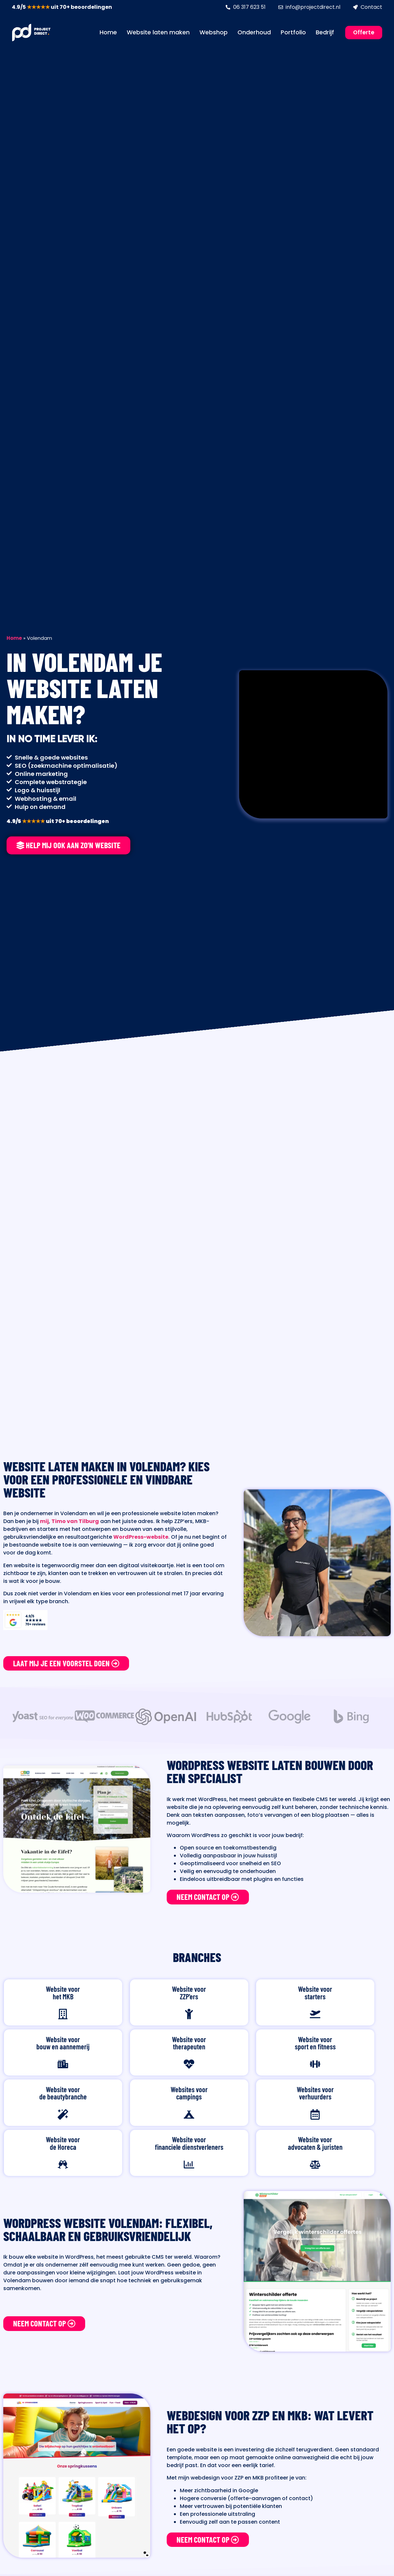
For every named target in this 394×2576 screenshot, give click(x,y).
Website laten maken (158, 32)
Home (108, 32)
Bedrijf (325, 32)
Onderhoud (254, 32)
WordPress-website (140, 1537)
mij (44, 1521)
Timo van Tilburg (75, 1521)
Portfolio (293, 32)
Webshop (213, 32)
